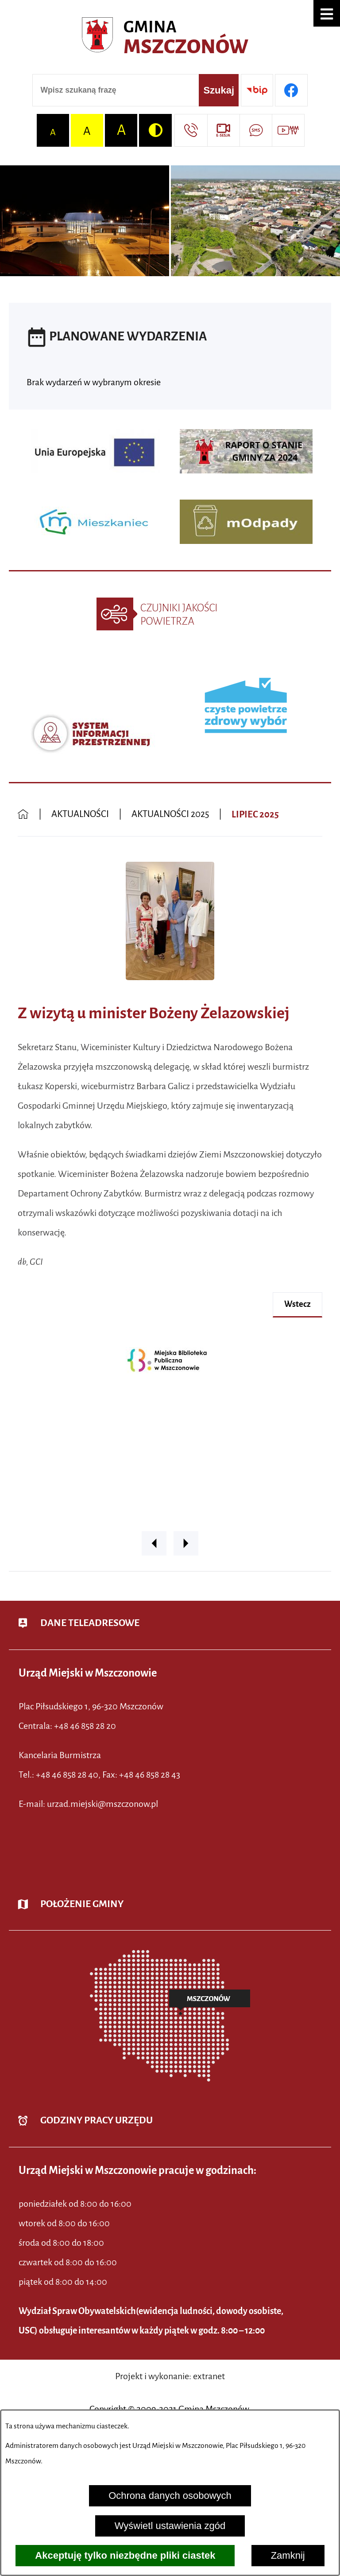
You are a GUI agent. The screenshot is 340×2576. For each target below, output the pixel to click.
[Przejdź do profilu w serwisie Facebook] (291, 90)
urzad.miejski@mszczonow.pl (102, 1804)
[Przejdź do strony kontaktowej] (190, 130)
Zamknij (288, 2555)
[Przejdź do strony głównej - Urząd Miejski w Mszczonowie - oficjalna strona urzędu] (170, 38)
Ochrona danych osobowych (170, 2495)
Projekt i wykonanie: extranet (170, 2376)
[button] (326, 13)
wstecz (297, 1304)
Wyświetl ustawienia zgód (170, 2525)
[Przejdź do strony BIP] (257, 90)
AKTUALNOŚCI (80, 814)
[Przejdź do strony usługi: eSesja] (223, 130)
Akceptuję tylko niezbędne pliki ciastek (125, 2555)
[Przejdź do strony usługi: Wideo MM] (288, 130)
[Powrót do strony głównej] (23, 814)
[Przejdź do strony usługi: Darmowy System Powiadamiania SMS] (256, 130)
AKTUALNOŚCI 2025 (170, 814)
